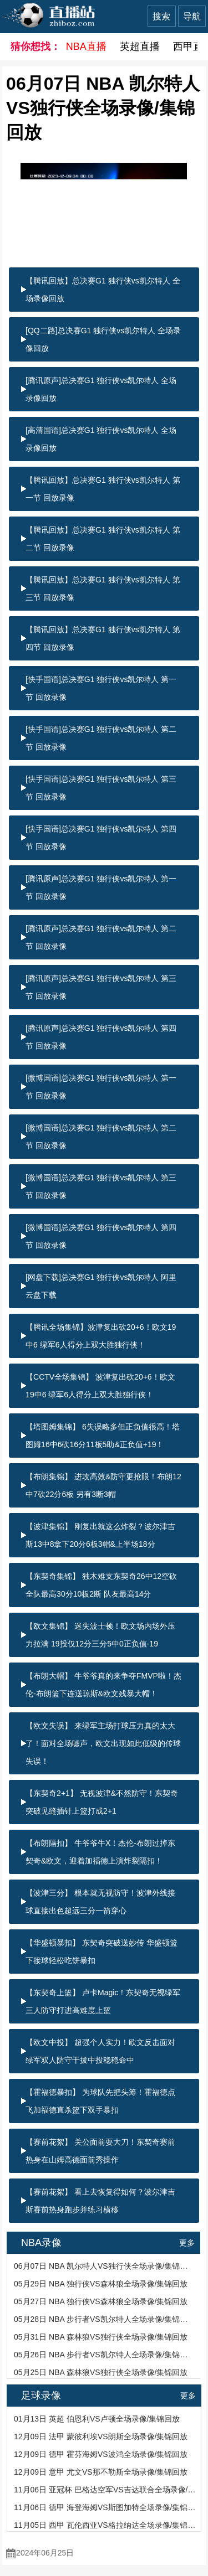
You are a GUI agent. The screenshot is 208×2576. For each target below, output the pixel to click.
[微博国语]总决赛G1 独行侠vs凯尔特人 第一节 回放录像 (101, 1086)
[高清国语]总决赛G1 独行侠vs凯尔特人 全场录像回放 (101, 439)
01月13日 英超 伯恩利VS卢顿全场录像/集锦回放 (97, 2418)
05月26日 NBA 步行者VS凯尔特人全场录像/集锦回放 (104, 2354)
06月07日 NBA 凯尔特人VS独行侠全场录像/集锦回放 (104, 2266)
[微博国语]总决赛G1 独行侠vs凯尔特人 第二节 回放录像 (101, 1136)
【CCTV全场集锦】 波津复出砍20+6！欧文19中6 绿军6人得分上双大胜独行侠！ (100, 1385)
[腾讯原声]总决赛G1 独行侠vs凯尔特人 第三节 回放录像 (101, 987)
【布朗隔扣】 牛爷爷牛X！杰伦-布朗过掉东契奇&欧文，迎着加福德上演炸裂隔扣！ (100, 1852)
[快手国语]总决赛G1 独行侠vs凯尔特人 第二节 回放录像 (101, 738)
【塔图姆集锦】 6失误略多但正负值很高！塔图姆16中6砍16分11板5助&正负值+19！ (103, 1435)
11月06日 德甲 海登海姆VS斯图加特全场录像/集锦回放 (105, 2507)
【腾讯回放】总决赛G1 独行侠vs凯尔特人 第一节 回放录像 (103, 489)
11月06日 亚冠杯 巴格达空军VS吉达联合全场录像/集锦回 (105, 2489)
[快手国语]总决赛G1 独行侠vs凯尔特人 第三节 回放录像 (101, 788)
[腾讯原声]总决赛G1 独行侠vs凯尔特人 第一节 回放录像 (101, 887)
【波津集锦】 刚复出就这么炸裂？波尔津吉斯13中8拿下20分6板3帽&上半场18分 (100, 1535)
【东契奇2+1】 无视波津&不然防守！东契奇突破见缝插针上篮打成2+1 (102, 1802)
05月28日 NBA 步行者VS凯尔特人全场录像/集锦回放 (104, 2319)
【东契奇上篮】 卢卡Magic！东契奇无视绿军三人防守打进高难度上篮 (103, 2001)
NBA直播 (86, 46)
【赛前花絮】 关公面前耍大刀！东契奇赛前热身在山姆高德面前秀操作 (100, 2151)
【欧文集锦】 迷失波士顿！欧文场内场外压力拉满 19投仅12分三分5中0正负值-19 (100, 1635)
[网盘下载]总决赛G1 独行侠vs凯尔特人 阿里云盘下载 (101, 1286)
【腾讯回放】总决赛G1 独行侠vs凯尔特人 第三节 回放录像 (103, 588)
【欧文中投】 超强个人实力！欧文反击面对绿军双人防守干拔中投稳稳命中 (100, 2051)
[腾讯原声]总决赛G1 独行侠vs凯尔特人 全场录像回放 (101, 389)
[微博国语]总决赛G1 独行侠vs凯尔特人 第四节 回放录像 (101, 1236)
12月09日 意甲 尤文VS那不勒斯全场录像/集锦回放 (101, 2471)
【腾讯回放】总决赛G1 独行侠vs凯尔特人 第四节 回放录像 (103, 638)
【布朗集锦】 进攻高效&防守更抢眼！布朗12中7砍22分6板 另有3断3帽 (103, 1485)
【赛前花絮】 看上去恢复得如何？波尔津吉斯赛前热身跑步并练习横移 (100, 2200)
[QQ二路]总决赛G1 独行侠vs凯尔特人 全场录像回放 (103, 339)
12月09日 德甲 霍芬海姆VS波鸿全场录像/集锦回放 (101, 2454)
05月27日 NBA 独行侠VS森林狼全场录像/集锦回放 (101, 2301)
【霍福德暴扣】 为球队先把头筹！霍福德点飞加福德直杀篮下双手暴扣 (100, 2101)
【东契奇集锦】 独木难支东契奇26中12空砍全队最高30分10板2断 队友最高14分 (101, 1585)
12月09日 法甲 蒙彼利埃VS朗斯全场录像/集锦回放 (101, 2436)
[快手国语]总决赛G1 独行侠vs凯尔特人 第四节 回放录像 (101, 837)
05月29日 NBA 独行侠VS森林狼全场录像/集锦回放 (101, 2283)
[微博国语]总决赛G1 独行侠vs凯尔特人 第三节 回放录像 (101, 1186)
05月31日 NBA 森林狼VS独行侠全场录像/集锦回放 (101, 2336)
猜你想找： (32, 46)
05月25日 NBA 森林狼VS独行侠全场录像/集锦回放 (101, 2372)
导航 (192, 16)
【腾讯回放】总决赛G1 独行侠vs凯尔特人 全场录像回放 (103, 289)
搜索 (161, 16)
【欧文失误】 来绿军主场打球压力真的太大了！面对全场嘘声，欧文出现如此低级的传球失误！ (103, 1743)
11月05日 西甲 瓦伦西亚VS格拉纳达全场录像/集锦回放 (105, 2525)
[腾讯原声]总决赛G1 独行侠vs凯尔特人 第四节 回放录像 (101, 1037)
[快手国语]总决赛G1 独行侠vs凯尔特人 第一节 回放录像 (101, 688)
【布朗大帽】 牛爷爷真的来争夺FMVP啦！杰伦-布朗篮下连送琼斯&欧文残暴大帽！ (103, 1684)
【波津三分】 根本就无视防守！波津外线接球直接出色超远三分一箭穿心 (100, 1901)
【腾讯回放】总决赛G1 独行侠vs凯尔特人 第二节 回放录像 (103, 538)
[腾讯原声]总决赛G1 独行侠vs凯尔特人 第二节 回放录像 (101, 937)
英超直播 (140, 46)
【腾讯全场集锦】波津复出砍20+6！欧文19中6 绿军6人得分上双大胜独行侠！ (101, 1336)
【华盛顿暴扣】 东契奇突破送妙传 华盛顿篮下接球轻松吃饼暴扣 (101, 1951)
